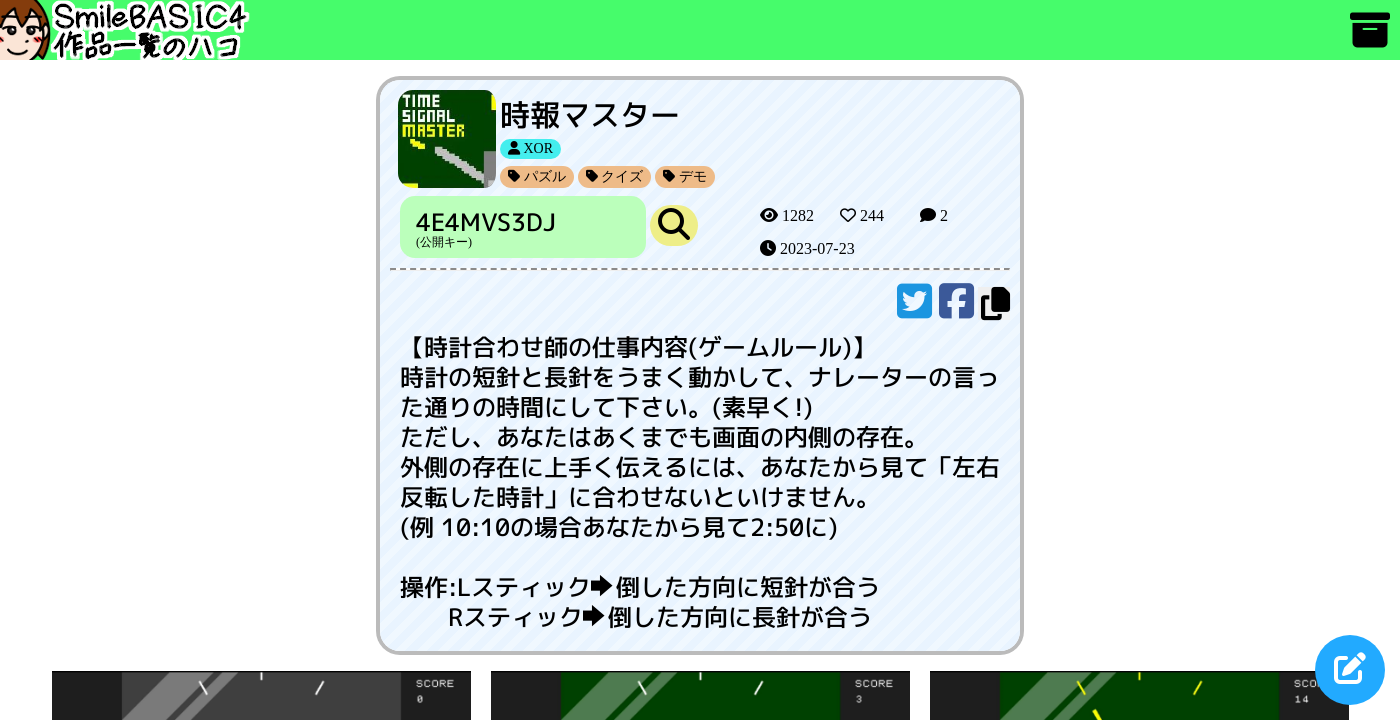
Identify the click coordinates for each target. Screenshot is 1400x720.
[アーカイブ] (1370, 39)
